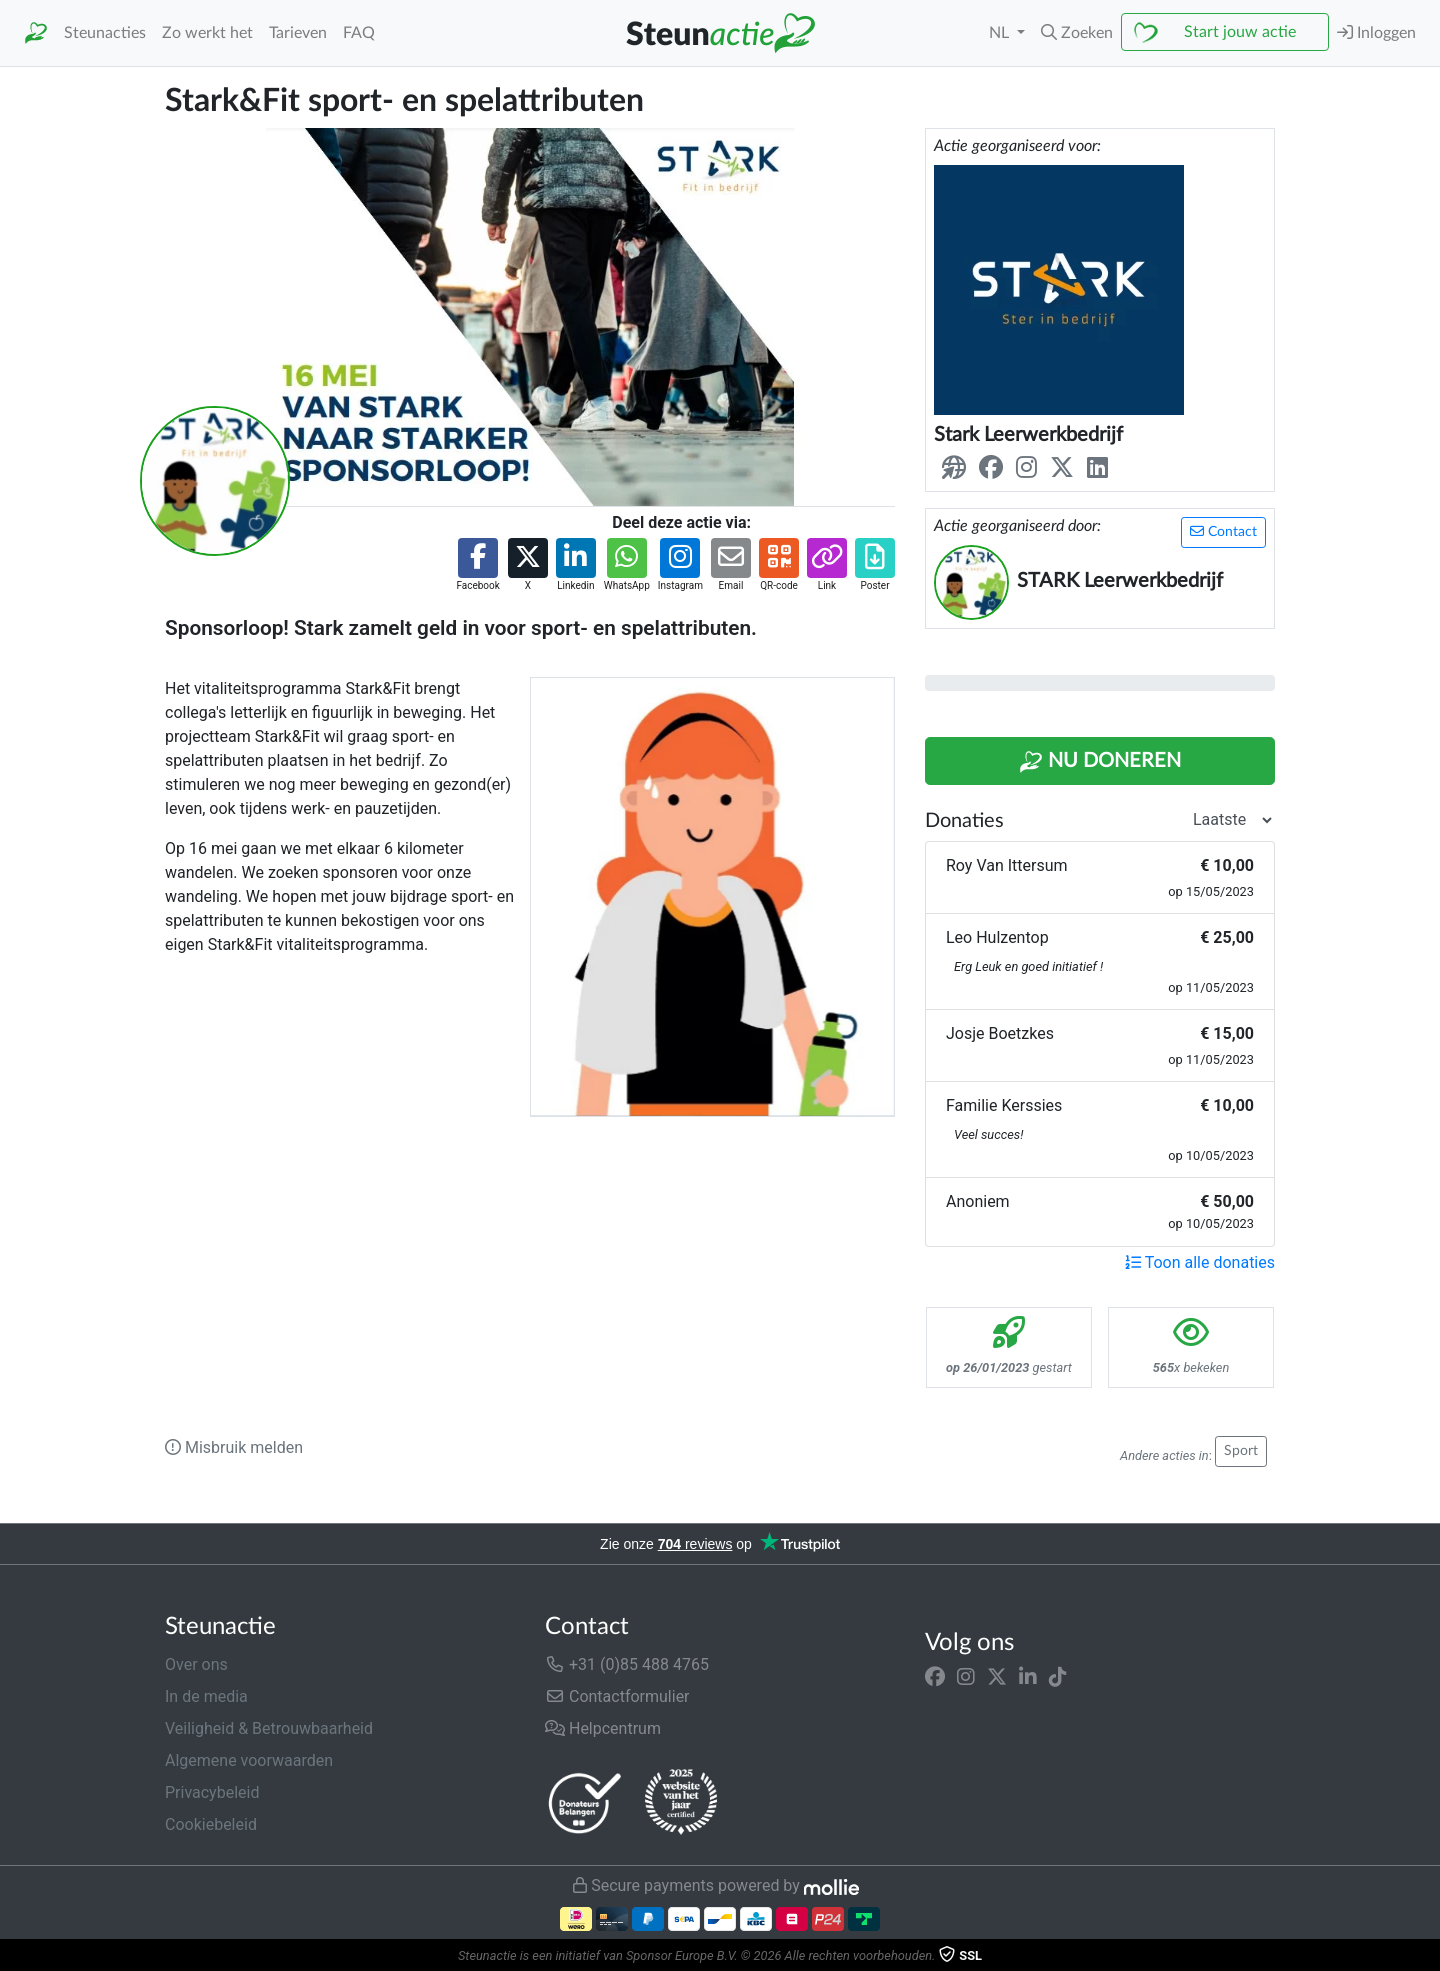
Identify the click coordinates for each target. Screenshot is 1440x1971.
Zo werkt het (207, 33)
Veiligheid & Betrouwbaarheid (269, 1728)
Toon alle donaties (1200, 1262)
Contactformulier (617, 1696)
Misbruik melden (234, 1447)
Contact (1223, 531)
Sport (1241, 1451)
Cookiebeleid (211, 1824)
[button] (1077, 33)
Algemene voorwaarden (249, 1760)
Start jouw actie (1240, 32)
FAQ (359, 33)
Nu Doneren (1100, 762)
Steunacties (105, 33)
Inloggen (1376, 32)
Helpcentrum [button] (603, 1728)
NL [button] (1001, 33)
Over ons (196, 1664)
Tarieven (298, 33)
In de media (206, 1696)
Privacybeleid (212, 1792)
